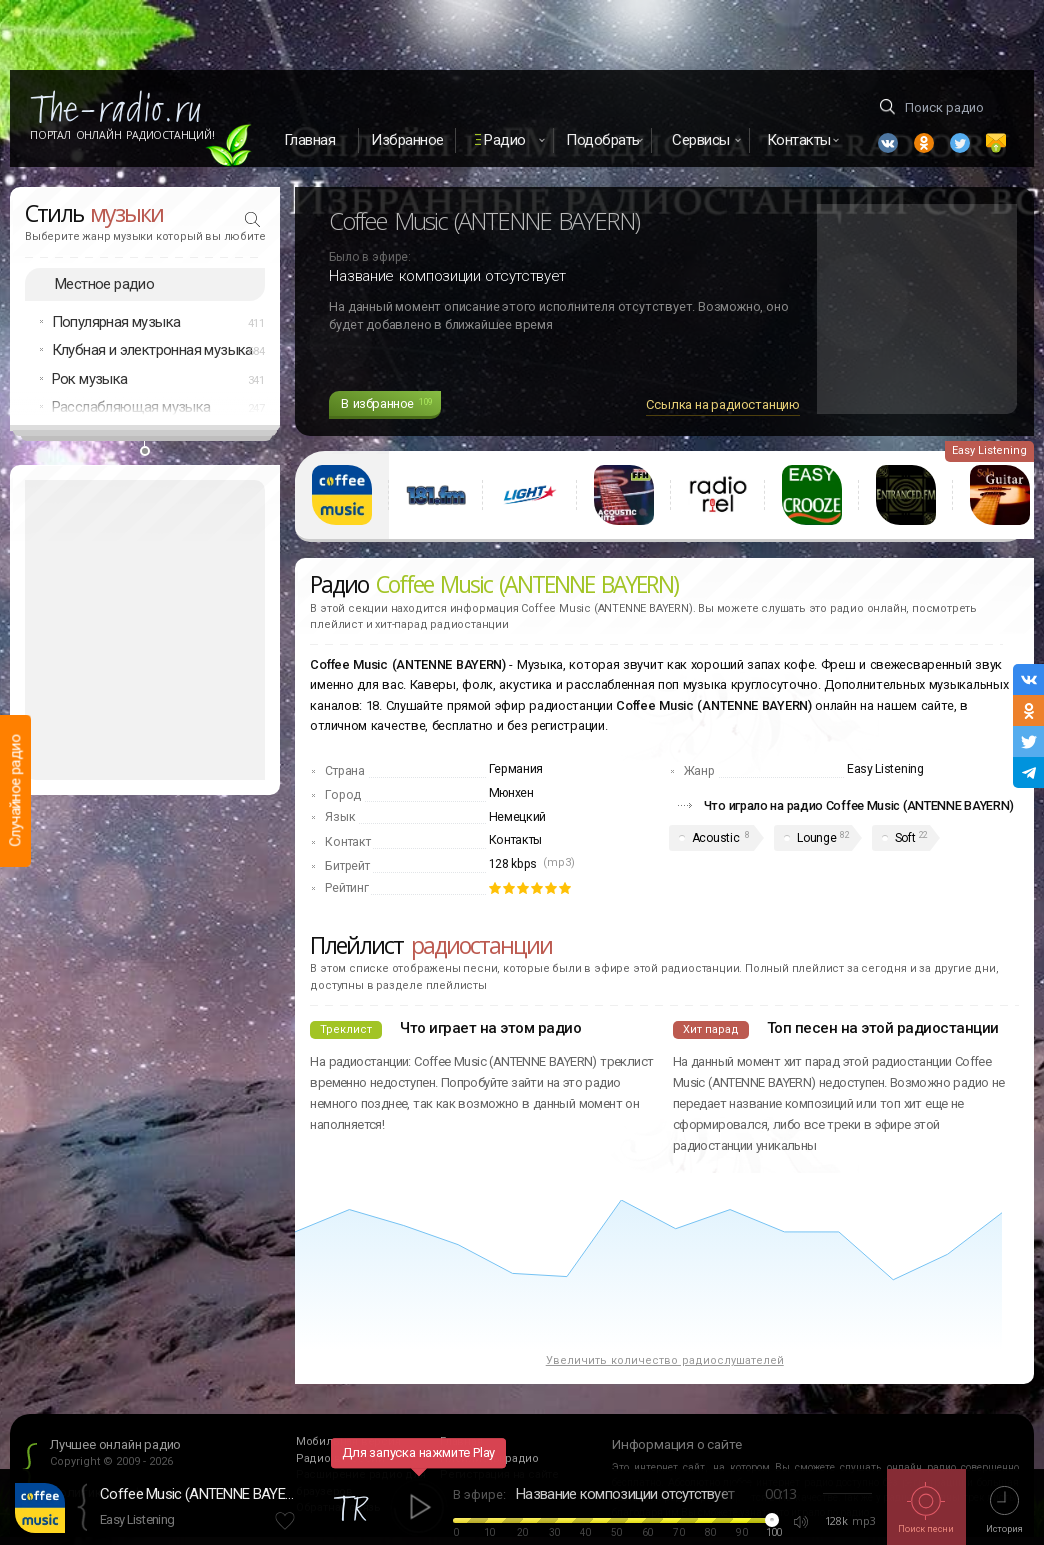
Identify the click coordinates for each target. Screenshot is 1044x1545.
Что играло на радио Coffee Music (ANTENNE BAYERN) (859, 805)
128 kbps (513, 864)
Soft (905, 838)
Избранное (407, 140)
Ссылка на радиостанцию (723, 404)
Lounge (816, 838)
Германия (516, 769)
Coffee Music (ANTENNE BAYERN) (200, 1494)
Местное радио (104, 284)
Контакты (516, 840)
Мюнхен (511, 793)
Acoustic (716, 838)
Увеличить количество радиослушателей (665, 1360)
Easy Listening (137, 1519)
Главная (310, 140)
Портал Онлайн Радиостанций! (122, 135)
